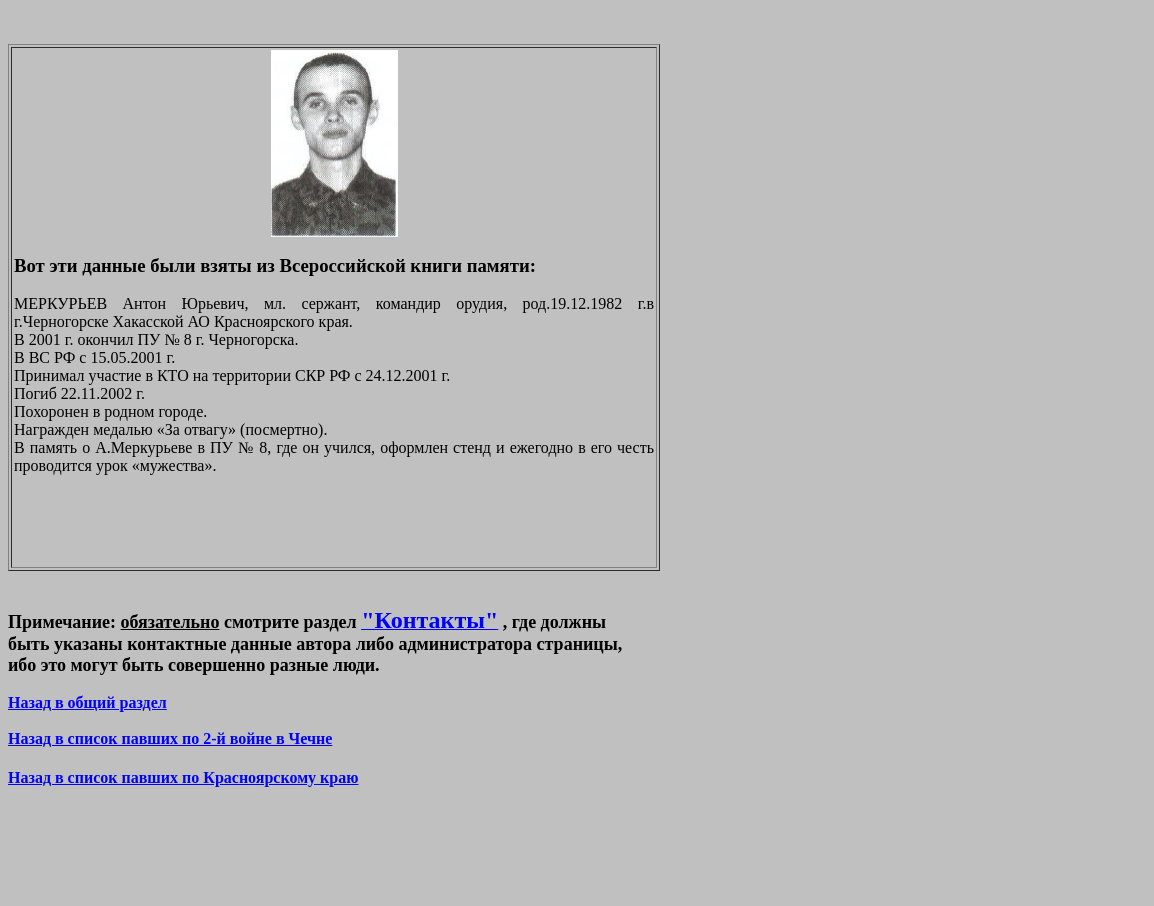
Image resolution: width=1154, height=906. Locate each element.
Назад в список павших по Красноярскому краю (183, 777)
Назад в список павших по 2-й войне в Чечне (170, 738)
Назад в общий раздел (87, 702)
